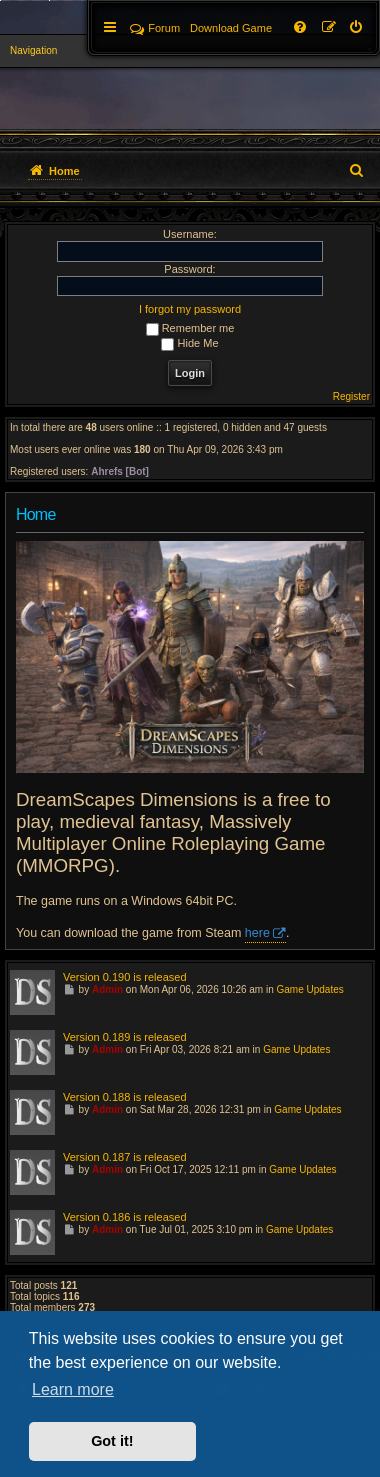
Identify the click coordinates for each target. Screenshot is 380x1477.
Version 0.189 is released (125, 1037)
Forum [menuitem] (155, 28)
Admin (107, 989)
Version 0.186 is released (125, 1217)
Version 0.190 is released (125, 977)
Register (351, 396)
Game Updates (310, 989)
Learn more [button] (73, 1389)
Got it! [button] (112, 1441)
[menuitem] (357, 28)
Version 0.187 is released (125, 1157)
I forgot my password (190, 309)
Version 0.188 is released (125, 1097)
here (257, 933)
